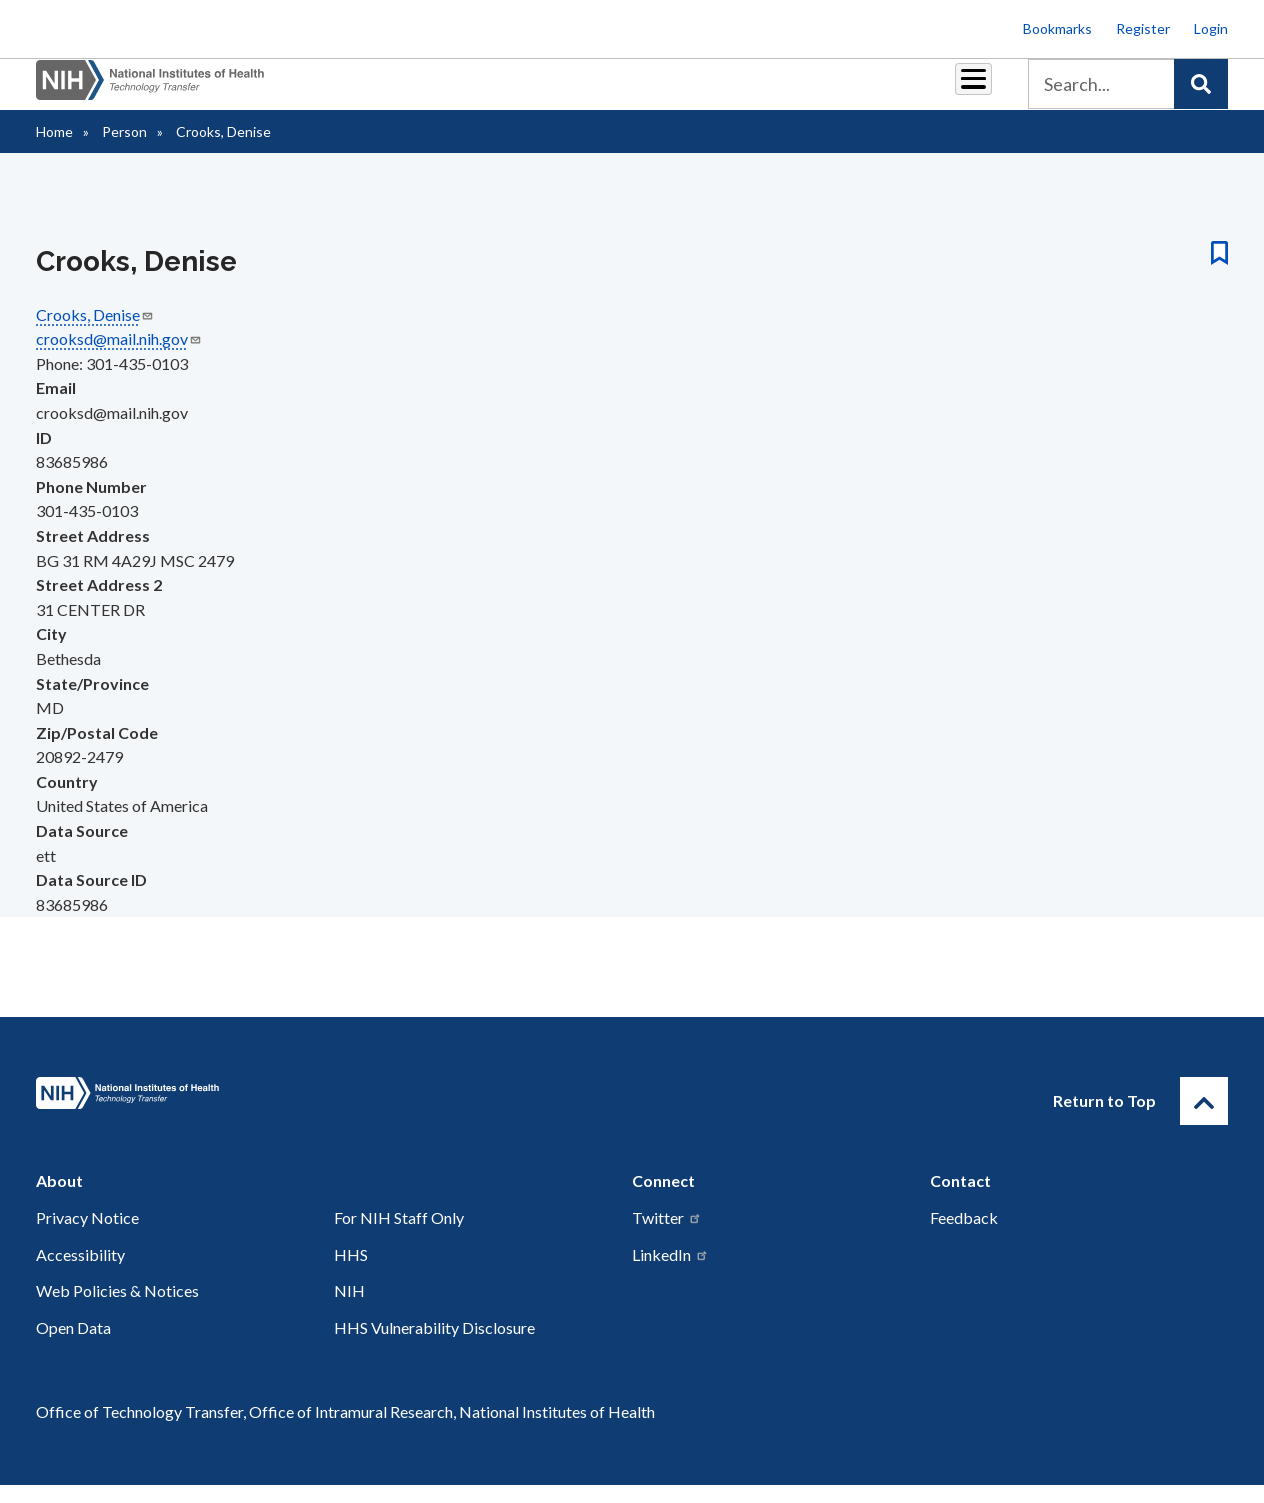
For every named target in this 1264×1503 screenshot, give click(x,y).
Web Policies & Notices (117, 1308)
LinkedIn (670, 1272)
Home (54, 149)
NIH (349, 1308)
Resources (698, 91)
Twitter (667, 1235)
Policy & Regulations (833, 91)
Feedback (964, 1235)
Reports (605, 91)
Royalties (514, 91)
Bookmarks (1057, 28)
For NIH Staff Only (399, 1235)
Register (1143, 28)
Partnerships (408, 91)
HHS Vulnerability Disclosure (434, 1345)
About (955, 91)
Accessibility (80, 1272)
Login (1211, 28)
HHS (351, 1272)
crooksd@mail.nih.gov (119, 356)
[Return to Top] (1204, 1119)
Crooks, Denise (95, 332)
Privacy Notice (87, 1235)
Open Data (73, 1345)
